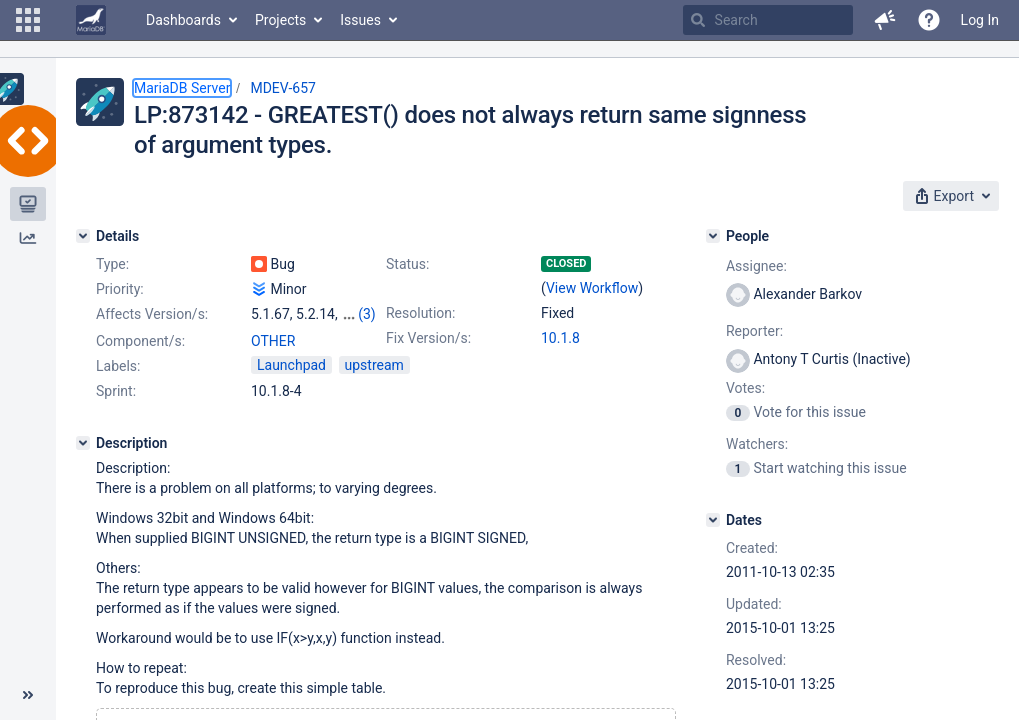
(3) (367, 314)
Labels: (118, 366)
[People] (713, 236)
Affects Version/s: (152, 314)
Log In (980, 20)
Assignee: (756, 266)
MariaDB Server (182, 88)
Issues (360, 20)
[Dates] (713, 520)
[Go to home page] (91, 20)
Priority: (120, 289)
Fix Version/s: (428, 338)
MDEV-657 (283, 88)
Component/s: (140, 341)
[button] (28, 20)
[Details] (83, 236)
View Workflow (592, 288)
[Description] (83, 443)
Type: (112, 264)
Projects (280, 20)
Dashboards (183, 20)
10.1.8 (560, 338)
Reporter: (754, 331)
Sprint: (116, 391)
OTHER (273, 341)
